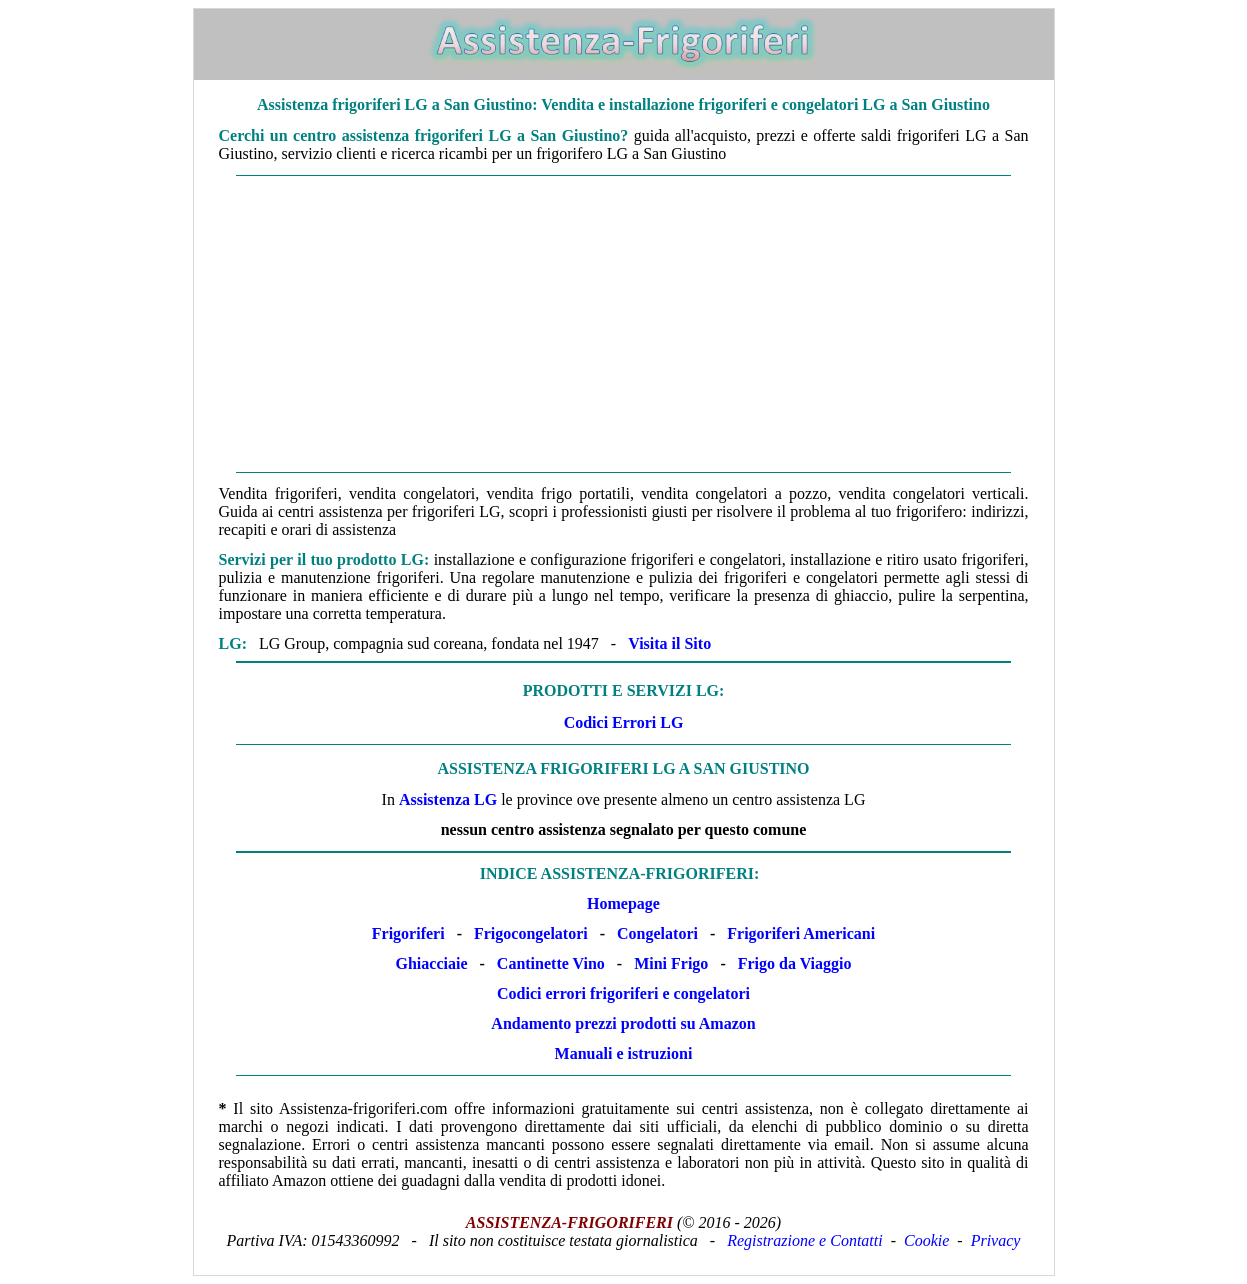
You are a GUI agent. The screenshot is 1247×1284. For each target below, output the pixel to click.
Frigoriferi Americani (801, 933)
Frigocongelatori (531, 933)
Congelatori (657, 933)
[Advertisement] (624, 324)
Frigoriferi (408, 933)
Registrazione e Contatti (805, 1240)
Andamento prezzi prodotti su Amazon (623, 1023)
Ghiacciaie (432, 963)
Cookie (926, 1240)
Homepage (623, 903)
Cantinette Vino (551, 963)
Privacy (996, 1240)
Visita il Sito (669, 643)
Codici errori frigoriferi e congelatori (623, 993)
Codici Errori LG (624, 722)
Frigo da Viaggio (795, 963)
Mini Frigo (671, 963)
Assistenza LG (448, 799)
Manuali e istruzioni (624, 1053)
